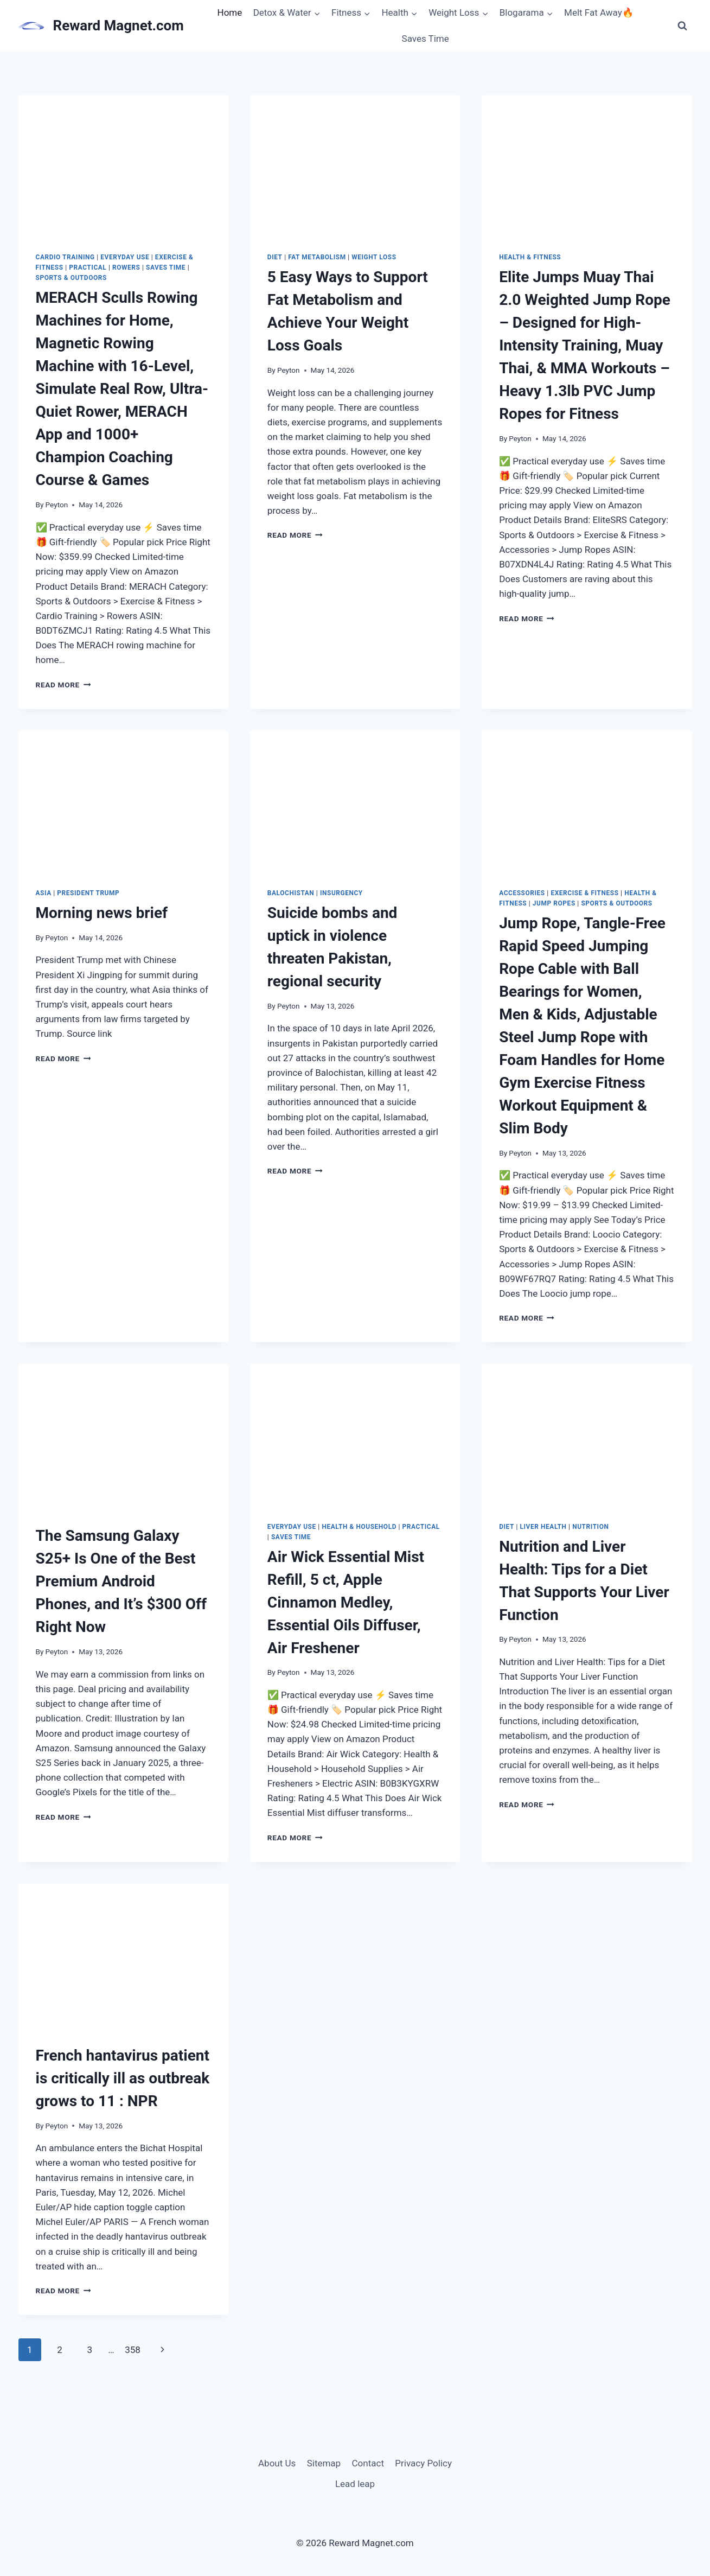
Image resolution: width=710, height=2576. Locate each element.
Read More (63, 684)
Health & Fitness (530, 257)
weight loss (373, 257)
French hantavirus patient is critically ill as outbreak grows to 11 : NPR (123, 2078)
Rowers (126, 267)
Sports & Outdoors (71, 278)
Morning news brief (102, 913)
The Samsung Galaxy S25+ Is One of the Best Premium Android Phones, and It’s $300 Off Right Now (121, 1581)
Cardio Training (65, 257)
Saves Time (425, 38)
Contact (368, 2463)
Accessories (522, 893)
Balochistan (290, 893)
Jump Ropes (554, 903)
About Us (277, 2463)
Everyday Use (124, 257)
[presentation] (123, 165)
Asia (44, 893)
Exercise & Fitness (584, 893)
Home (230, 12)
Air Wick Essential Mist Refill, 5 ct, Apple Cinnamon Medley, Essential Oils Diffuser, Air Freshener (345, 1602)
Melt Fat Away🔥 (599, 12)
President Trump (88, 893)
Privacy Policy (423, 2463)
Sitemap (324, 2463)
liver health (543, 1527)
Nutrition (590, 1527)
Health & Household (359, 1527)
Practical (87, 267)
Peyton (57, 504)
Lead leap (355, 2483)
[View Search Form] (682, 26)
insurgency (341, 893)
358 (132, 2349)
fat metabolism (317, 257)
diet (275, 257)
